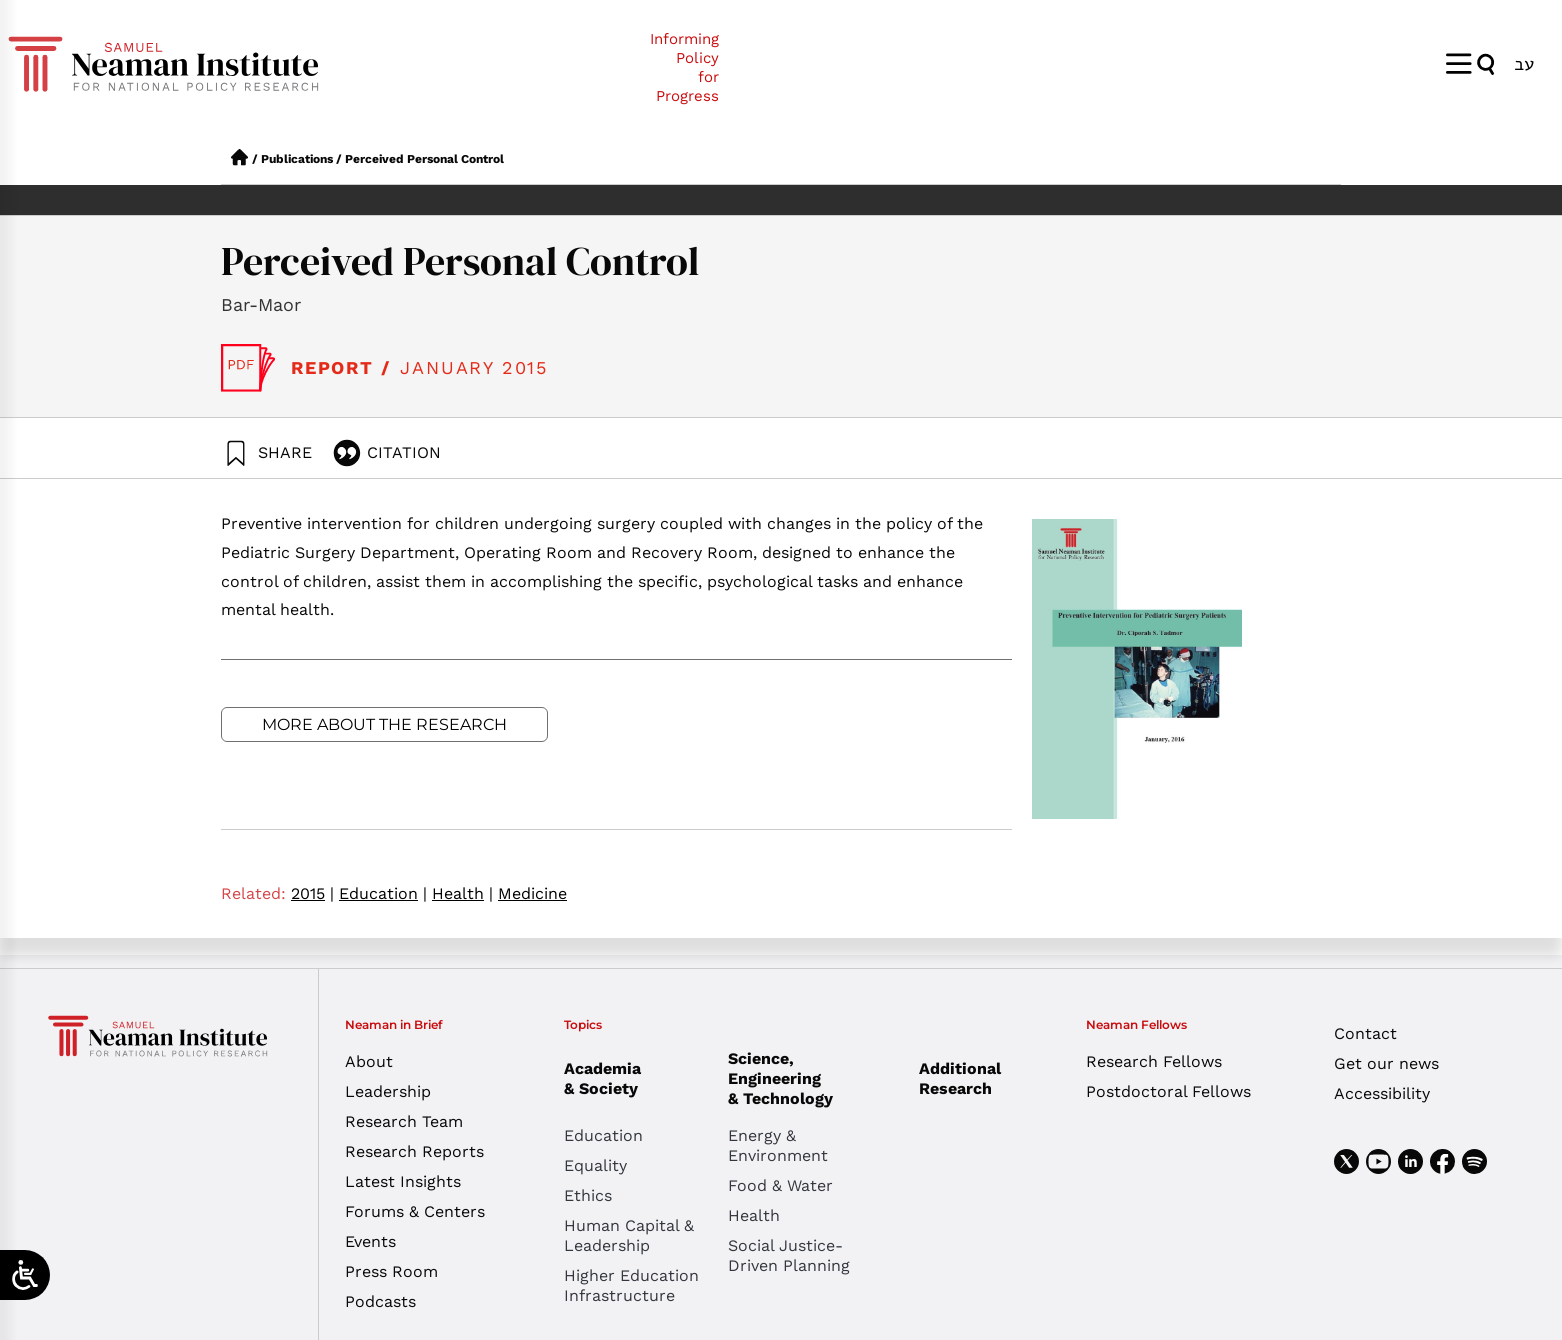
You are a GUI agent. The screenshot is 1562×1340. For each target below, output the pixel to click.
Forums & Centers (415, 1211)
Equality (595, 1165)
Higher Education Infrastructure (631, 1285)
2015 (312, 893)
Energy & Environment (778, 1145)
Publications (297, 159)
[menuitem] (1524, 63)
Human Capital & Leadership (629, 1235)
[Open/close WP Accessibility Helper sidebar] (25, 1275)
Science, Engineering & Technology (810, 1078)
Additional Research (960, 1078)
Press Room (391, 1271)
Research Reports (414, 1151)
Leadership (388, 1091)
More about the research (384, 724)
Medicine (532, 893)
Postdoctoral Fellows (1168, 1091)
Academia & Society (607, 1078)
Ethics (588, 1195)
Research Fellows (1154, 1061)
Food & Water (780, 1185)
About (369, 1061)
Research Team (404, 1121)
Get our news (1386, 1063)
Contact (1365, 1033)
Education (383, 893)
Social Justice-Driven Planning (789, 1255)
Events (370, 1241)
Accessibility (1382, 1093)
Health (462, 893)
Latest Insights (403, 1181)
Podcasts (380, 1301)
